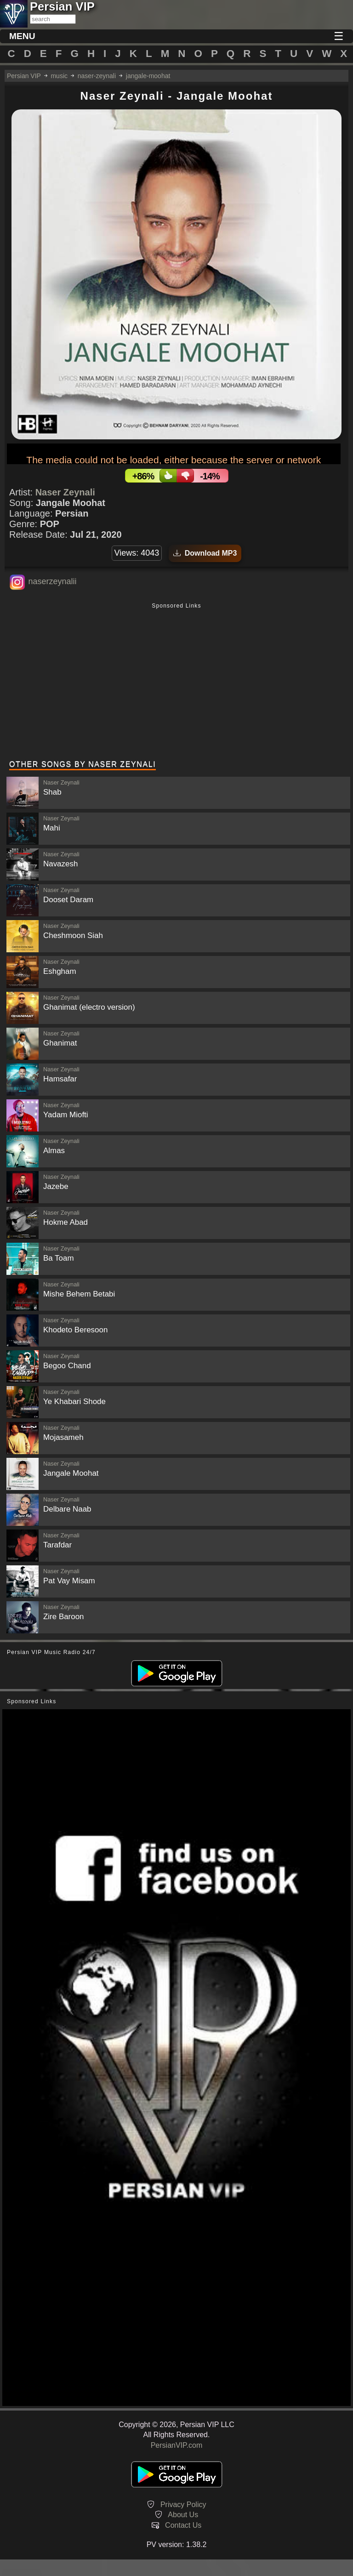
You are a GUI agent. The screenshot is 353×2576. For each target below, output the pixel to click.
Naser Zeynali (65, 492)
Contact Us (183, 2525)
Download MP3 (205, 553)
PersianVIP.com (177, 2445)
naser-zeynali (97, 76)
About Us (183, 2515)
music (59, 76)
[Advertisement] (176, 682)
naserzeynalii (52, 581)
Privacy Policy (183, 2504)
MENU (22, 36)
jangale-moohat (148, 76)
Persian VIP (24, 76)
